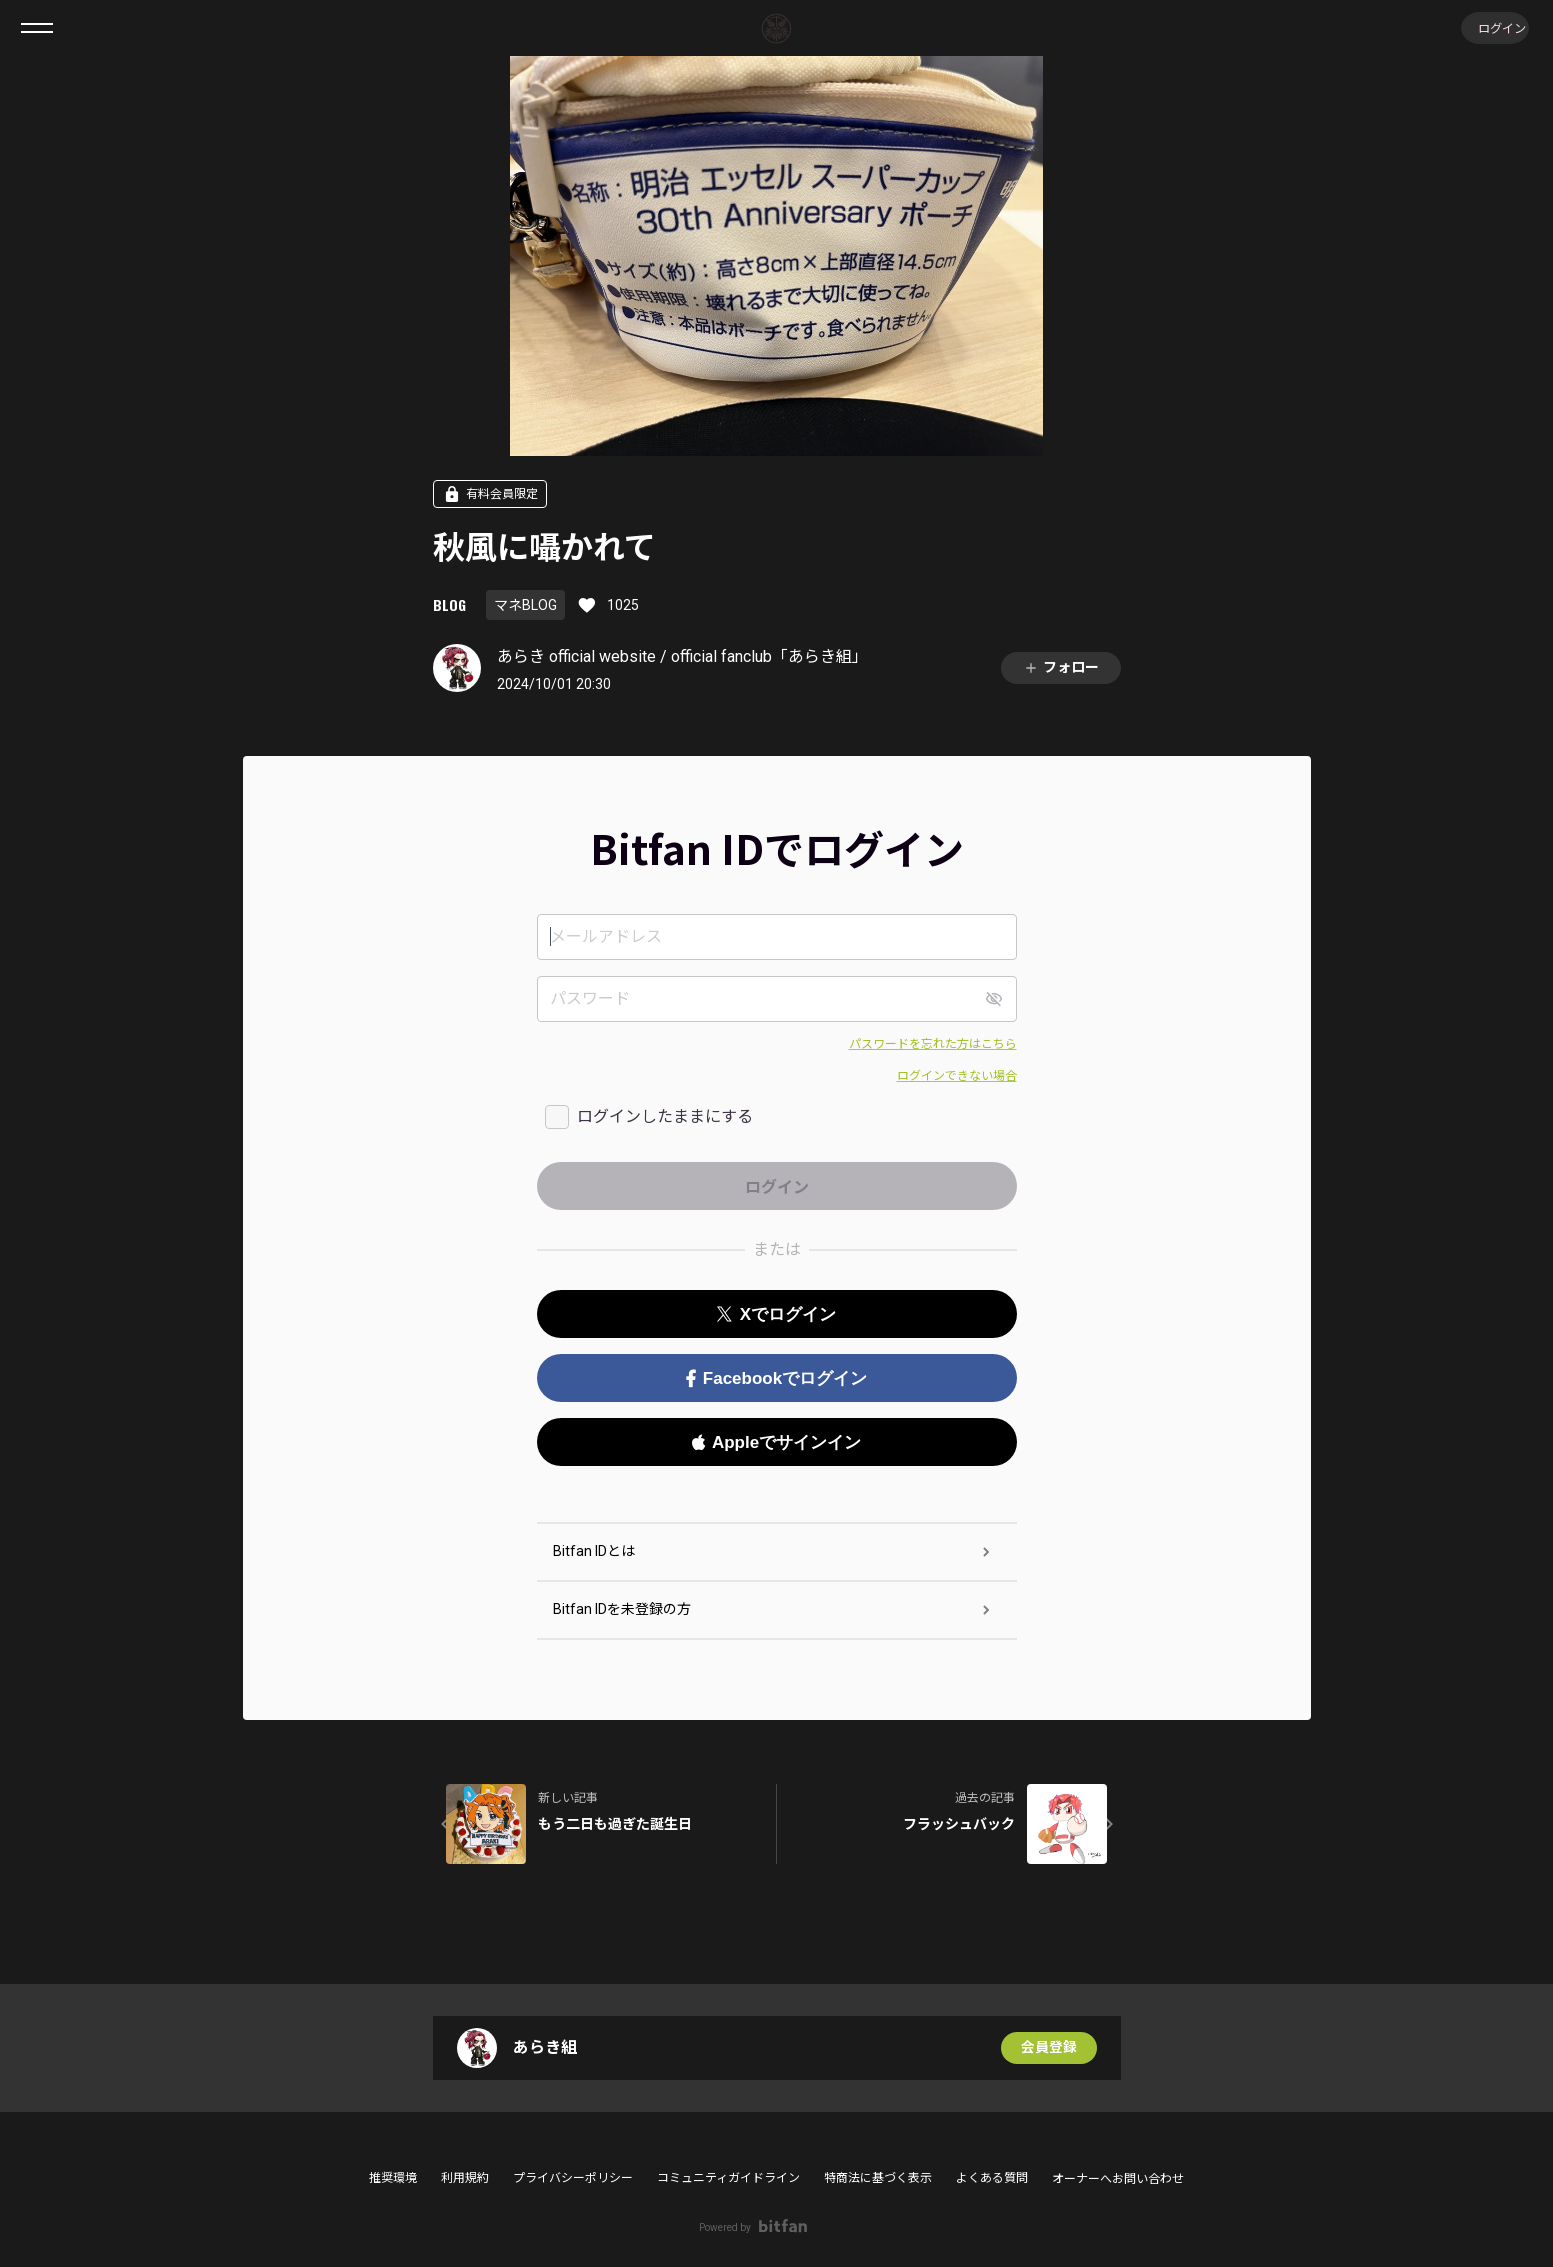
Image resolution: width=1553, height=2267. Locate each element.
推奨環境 (393, 2178)
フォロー (1061, 667)
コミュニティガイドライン (728, 2178)
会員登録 (1049, 2048)
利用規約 (465, 2178)
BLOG (449, 604)
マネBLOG (525, 605)
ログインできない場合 (957, 1076)
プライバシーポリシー (573, 2178)
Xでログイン (776, 1314)
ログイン (1493, 27)
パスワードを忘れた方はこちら (933, 1044)
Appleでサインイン (776, 1442)
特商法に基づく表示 (878, 2178)
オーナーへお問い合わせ (1118, 2179)
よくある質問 (992, 2178)
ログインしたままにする (665, 1116)
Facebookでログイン (776, 1378)
